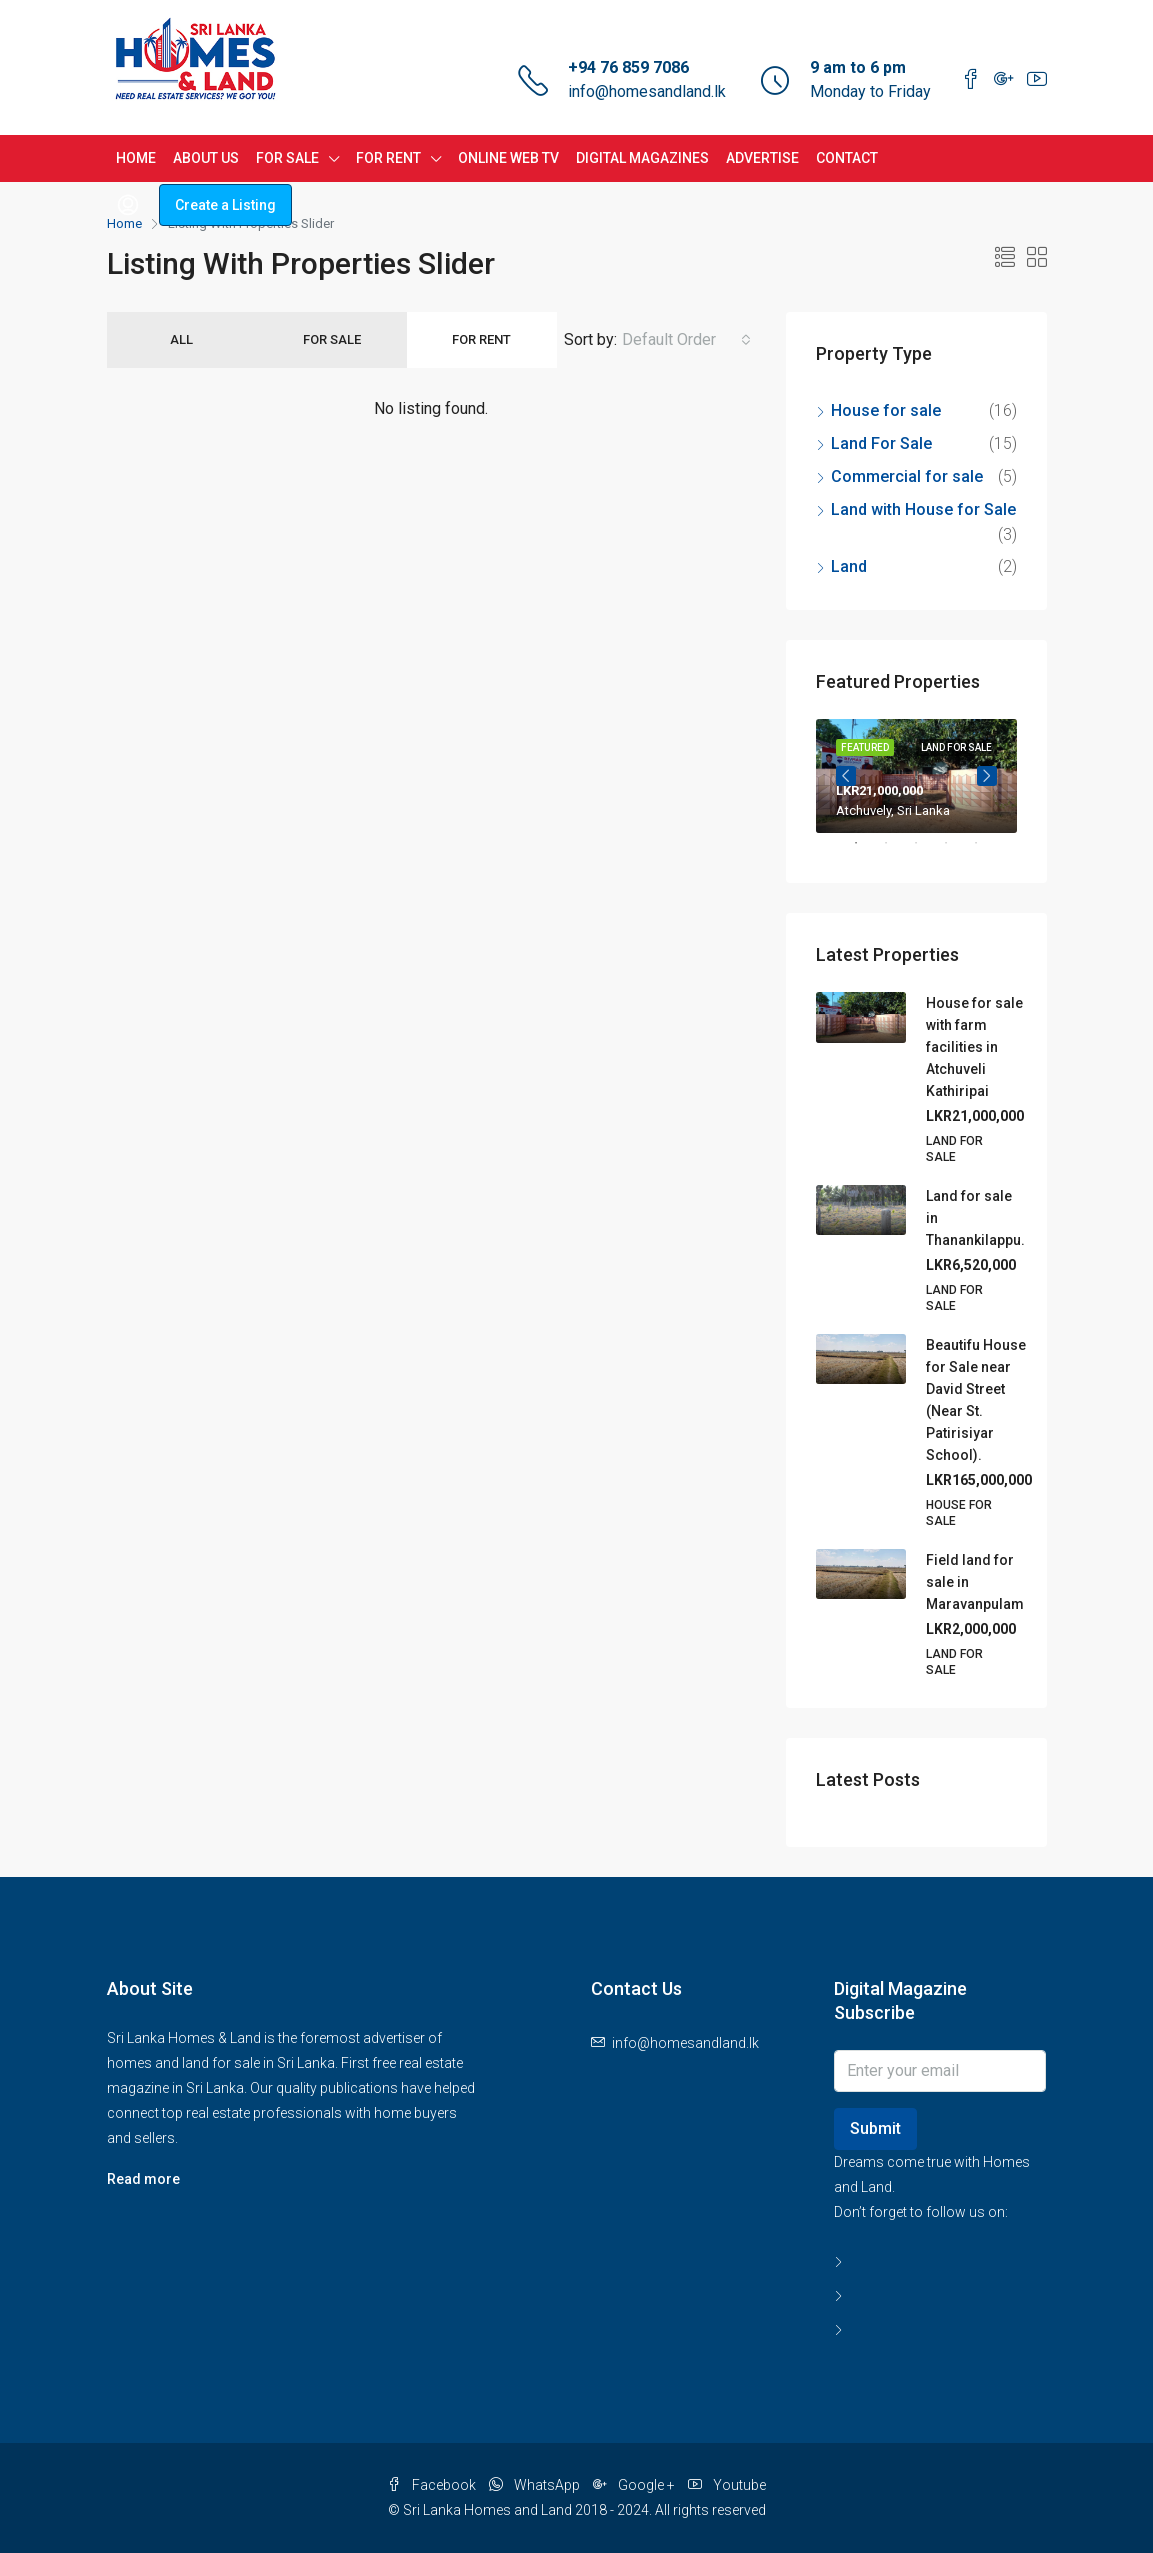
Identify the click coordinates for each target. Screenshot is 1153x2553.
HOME (136, 158)
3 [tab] (926, 851)
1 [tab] (866, 851)
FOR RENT (388, 158)
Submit (875, 2128)
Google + (635, 2485)
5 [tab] (986, 851)
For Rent (481, 339)
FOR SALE (287, 158)
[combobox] (686, 340)
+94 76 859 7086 (628, 67)
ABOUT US (206, 158)
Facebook (433, 2485)
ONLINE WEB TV (508, 158)
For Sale (332, 339)
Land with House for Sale (923, 509)
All (181, 339)
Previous (846, 776)
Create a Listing (225, 205)
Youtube (727, 2485)
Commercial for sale (907, 476)
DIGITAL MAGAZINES (642, 158)
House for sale (886, 410)
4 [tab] (956, 851)
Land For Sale (881, 443)
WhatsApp (536, 2485)
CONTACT (847, 158)
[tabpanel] (916, 776)
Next (987, 776)
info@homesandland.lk (647, 91)
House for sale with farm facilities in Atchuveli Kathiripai (974, 1047)
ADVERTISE (762, 158)
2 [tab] (896, 851)
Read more (143, 2179)
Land (849, 566)
